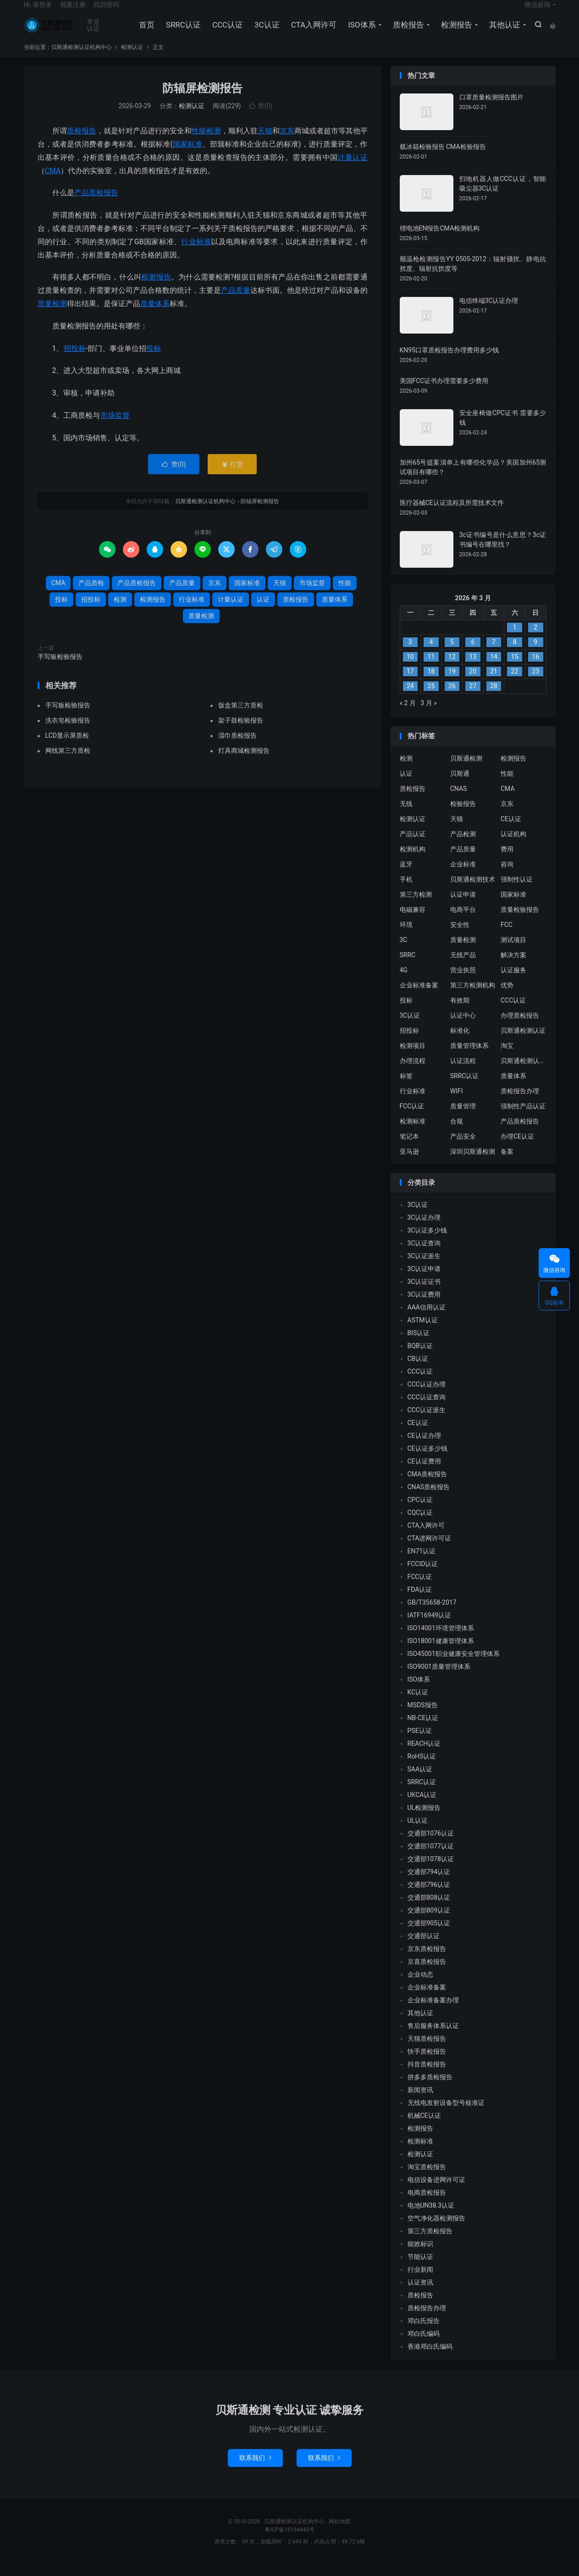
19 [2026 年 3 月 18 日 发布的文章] (452, 683)
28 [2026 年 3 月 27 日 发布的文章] (493, 698)
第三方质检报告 (430, 2243)
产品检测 (463, 846)
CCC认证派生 (427, 1422)
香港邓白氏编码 (430, 2358)
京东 (287, 143)
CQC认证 (420, 1525)
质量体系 (155, 315)
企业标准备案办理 (433, 2012)
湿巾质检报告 (237, 747)
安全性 (459, 936)
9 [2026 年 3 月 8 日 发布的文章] (535, 654)
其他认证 (502, 32)
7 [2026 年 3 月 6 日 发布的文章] (494, 654)
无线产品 (463, 966)
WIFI (456, 1103)
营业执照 (463, 982)
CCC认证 (225, 32)
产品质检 (91, 594)
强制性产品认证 (523, 1118)
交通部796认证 (429, 1897)
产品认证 (412, 846)
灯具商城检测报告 (244, 762)
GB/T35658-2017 (432, 1614)
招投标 (75, 360)
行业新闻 (420, 2282)
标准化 (459, 1042)
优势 (507, 997)
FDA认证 (420, 1602)
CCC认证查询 (427, 1409)
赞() (261, 118)
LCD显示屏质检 (67, 747)
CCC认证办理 (427, 1396)
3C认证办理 (424, 1229)
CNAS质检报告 (429, 1499)
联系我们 (255, 2470)
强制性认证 (517, 891)
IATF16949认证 (430, 1627)
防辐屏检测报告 (202, 100)
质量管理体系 (469, 1057)
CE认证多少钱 (427, 1460)
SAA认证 (420, 1781)
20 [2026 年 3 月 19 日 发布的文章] (473, 683)
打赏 (232, 476)
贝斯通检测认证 (523, 1042)
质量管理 (463, 1118)
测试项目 (513, 951)
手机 (406, 891)
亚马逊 (409, 1163)
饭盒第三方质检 (240, 717)
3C (404, 951)
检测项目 (412, 1057)
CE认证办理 (424, 1448)
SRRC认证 (181, 32)
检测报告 (454, 32)
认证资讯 (420, 2294)
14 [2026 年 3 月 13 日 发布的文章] (493, 669)
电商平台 (463, 921)
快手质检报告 (427, 2063)
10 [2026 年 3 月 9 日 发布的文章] (410, 669)
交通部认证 (424, 1948)
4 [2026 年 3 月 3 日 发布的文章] (431, 654)
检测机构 (412, 861)
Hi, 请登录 (38, 12)
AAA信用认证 (427, 1319)
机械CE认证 (424, 2128)
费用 (507, 861)
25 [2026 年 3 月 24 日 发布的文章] (431, 698)
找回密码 (106, 12)
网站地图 (340, 2534)
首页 (145, 32)
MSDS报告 (423, 1717)
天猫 (265, 143)
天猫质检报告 (427, 2051)
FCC (507, 936)
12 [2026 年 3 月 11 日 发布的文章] (452, 669)
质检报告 (406, 32)
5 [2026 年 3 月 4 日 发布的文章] (452, 654)
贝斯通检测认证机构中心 (50, 32)
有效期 (459, 1012)
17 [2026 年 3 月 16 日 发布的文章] (410, 683)
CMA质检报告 (427, 1486)
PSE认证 (420, 1743)
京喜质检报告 (427, 1974)
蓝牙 (406, 876)
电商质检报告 (427, 2205)
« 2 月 (408, 715)
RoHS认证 (422, 1768)
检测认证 (132, 59)
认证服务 (513, 982)
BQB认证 (420, 1358)
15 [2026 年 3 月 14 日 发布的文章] (514, 669)
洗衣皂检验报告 (67, 732)
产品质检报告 (96, 205)
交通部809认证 (429, 1922)
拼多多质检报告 (430, 2089)
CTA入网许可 (312, 32)
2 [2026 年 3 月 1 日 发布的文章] (535, 639)
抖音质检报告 (427, 2076)
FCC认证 (412, 1118)
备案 (507, 1163)
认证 (263, 611)
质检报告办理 (520, 1103)
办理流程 (412, 1072)
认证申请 (463, 906)
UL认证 (418, 1832)
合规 (456, 1133)
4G (404, 982)
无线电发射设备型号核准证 (446, 2115)
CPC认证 (420, 1512)
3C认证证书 (424, 1294)
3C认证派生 (424, 1268)
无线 (406, 815)
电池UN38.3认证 (431, 2217)
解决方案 (513, 966)
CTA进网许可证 (430, 1550)
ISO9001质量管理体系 (439, 1679)
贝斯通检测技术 (472, 891)
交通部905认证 (429, 1935)
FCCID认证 (423, 1576)
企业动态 (420, 1986)
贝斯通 (459, 785)
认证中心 (463, 1027)
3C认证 (265, 32)
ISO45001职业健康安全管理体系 (454, 1666)
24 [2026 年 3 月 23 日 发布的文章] (410, 698)
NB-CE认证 (423, 1730)
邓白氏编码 (424, 2346)
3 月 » (428, 715)
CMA (53, 182)
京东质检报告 (427, 1961)
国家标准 (188, 156)
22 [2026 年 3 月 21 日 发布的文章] (514, 683)
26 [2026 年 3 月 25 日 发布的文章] (452, 698)
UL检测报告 (424, 1820)
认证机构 (513, 846)
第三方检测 (416, 906)
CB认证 (418, 1371)
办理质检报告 (520, 1027)
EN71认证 (422, 1563)
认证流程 (463, 1072)
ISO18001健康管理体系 (441, 1653)
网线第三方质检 (67, 762)
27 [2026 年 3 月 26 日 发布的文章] (473, 698)
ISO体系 (360, 32)
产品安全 (463, 1148)
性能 (199, 143)
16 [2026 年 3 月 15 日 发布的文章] (535, 669)
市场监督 (115, 427)
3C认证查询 (424, 1255)
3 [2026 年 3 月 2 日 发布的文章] (410, 654)
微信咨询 (537, 12)
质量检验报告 (520, 921)
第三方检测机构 (472, 997)
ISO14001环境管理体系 (441, 1640)
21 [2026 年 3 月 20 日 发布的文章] (493, 683)
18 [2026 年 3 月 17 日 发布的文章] (431, 683)
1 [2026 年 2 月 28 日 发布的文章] (515, 639)
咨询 (507, 876)
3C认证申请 (424, 1281)
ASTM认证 (423, 1332)
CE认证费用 (424, 1473)
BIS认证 (419, 1345)
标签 (406, 1087)
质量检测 (52, 315)
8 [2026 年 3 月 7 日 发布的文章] (515, 654)
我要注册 (73, 12)
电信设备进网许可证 (436, 2192)
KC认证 (418, 1704)
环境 (406, 936)
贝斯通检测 (466, 770)
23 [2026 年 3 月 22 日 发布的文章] (535, 683)
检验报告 (463, 815)
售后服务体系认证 (433, 2038)
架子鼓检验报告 (240, 732)
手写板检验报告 (60, 668)
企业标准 (463, 876)
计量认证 (352, 169)
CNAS (458, 800)
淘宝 (507, 1057)
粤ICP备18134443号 (289, 2542)
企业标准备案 (419, 997)
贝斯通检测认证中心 (523, 1072)
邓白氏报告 (424, 2333)
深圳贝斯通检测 (472, 1163)
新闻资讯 (420, 2102)
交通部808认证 (429, 1909)
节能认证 (420, 2269)
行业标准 (196, 253)
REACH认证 (424, 1755)
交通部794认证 (429, 1884)
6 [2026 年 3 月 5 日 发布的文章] (473, 654)
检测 (213, 143)
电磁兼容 (412, 921)
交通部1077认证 (431, 1858)
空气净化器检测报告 (436, 2230)
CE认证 (511, 830)
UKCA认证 (422, 1807)
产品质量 (235, 302)
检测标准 (412, 1133)
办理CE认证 (517, 1148)
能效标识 (420, 2256)
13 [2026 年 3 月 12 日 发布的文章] (473, 669)
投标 (153, 360)
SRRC (408, 966)
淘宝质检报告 (427, 2179)
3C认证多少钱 (427, 1242)
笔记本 (409, 1148)
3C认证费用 (424, 1306)
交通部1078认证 (431, 1871)
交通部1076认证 (431, 1845)
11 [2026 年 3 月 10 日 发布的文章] (431, 669)
